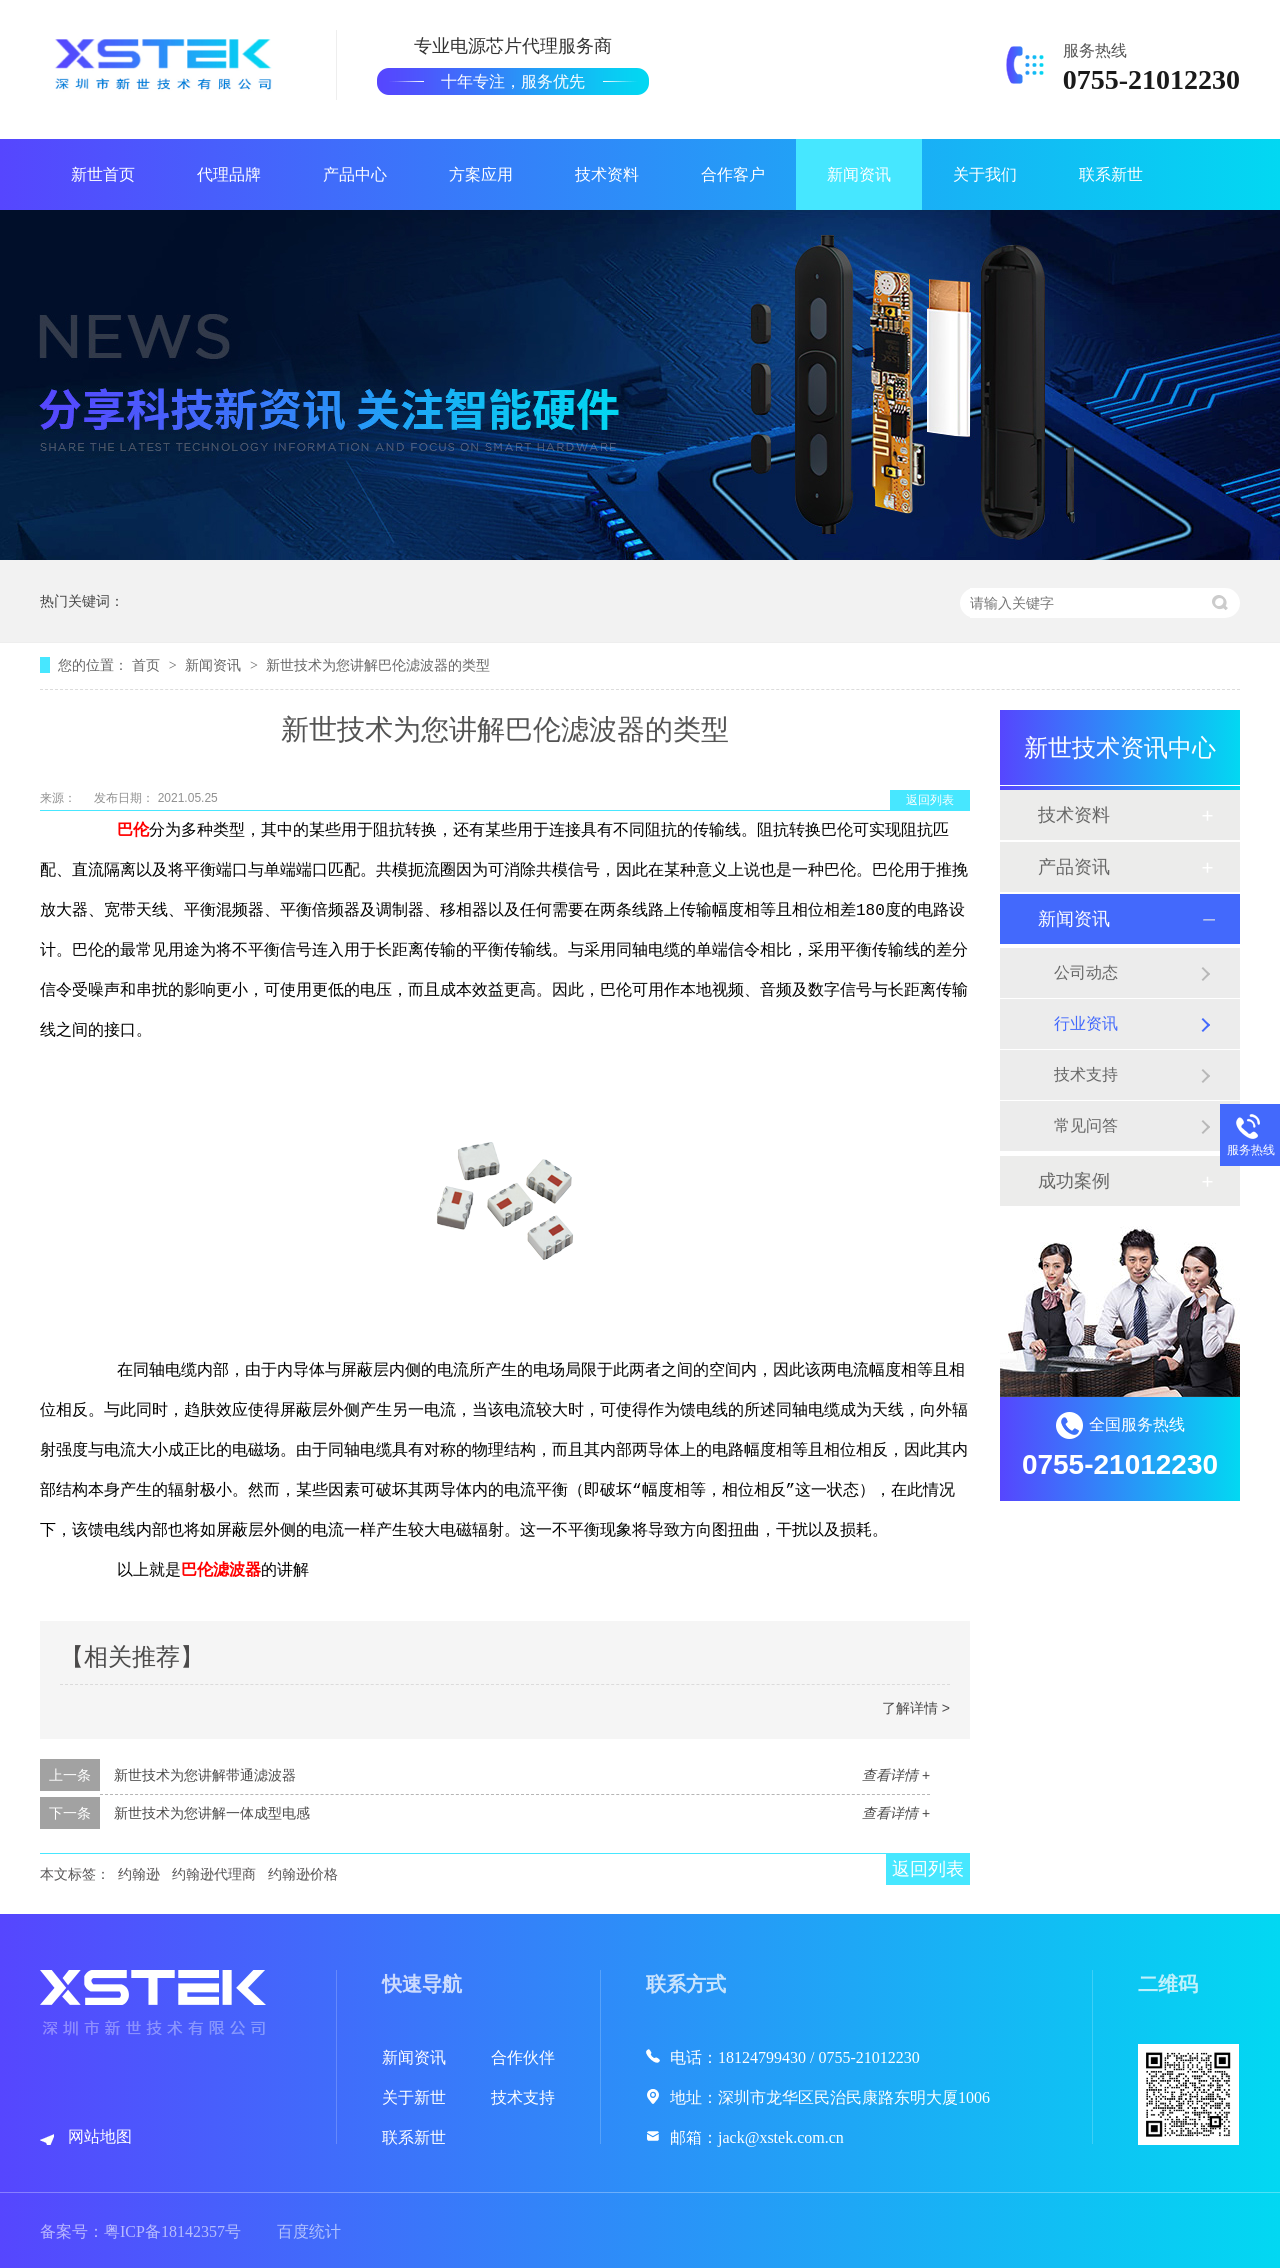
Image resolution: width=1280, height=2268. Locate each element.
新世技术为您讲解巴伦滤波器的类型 (378, 665)
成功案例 (1074, 1181)
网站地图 (100, 2136)
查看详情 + (896, 1775)
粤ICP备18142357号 (172, 2231)
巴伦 (133, 831)
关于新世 (414, 2097)
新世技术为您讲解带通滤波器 (205, 1775)
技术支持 (1086, 1074)
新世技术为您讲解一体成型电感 (212, 1813)
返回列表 (930, 800)
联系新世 (1111, 174)
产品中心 (355, 174)
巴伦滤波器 (221, 1571)
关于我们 (985, 174)
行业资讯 (1086, 1023)
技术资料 (607, 174)
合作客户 (733, 174)
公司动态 (1086, 972)
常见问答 (1086, 1125)
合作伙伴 (523, 2057)
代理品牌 (229, 174)
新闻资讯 (859, 174)
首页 (148, 665)
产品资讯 (1074, 867)
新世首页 (103, 174)
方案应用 (481, 174)
